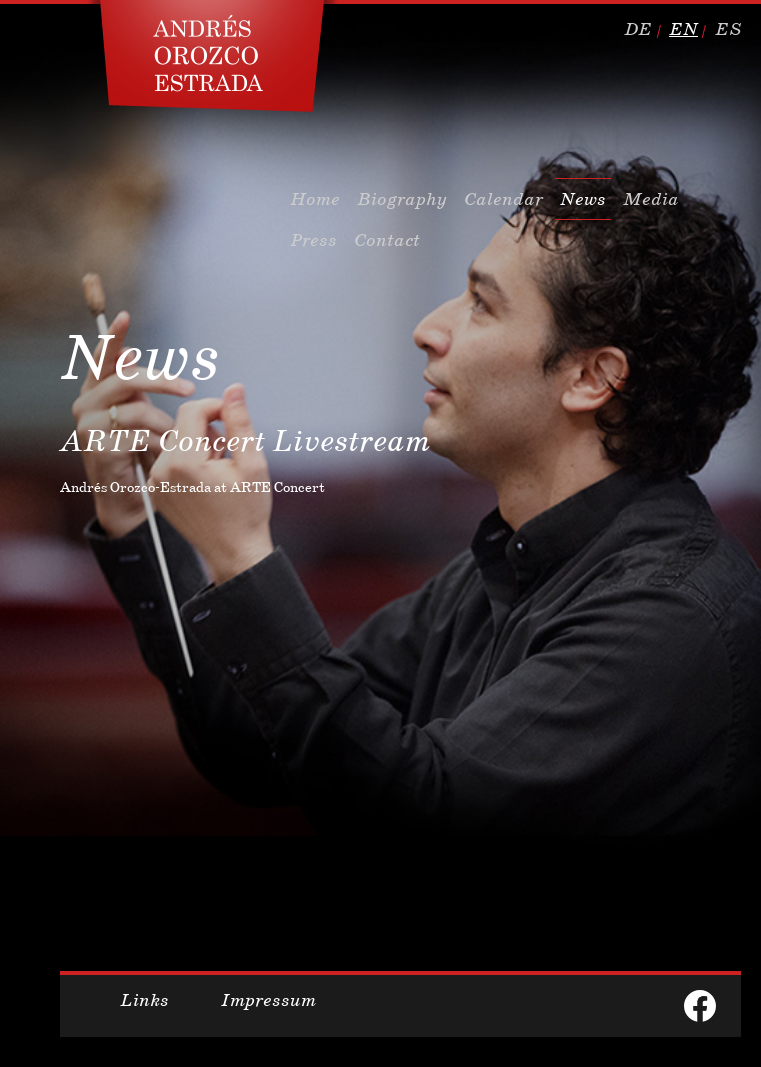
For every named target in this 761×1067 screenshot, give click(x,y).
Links (144, 1000)
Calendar (503, 199)
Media (651, 199)
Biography (402, 199)
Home (315, 199)
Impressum (268, 1000)
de (638, 29)
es (728, 29)
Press (313, 240)
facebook (700, 1006)
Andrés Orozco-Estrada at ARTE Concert (192, 487)
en (683, 29)
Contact (387, 240)
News (583, 199)
